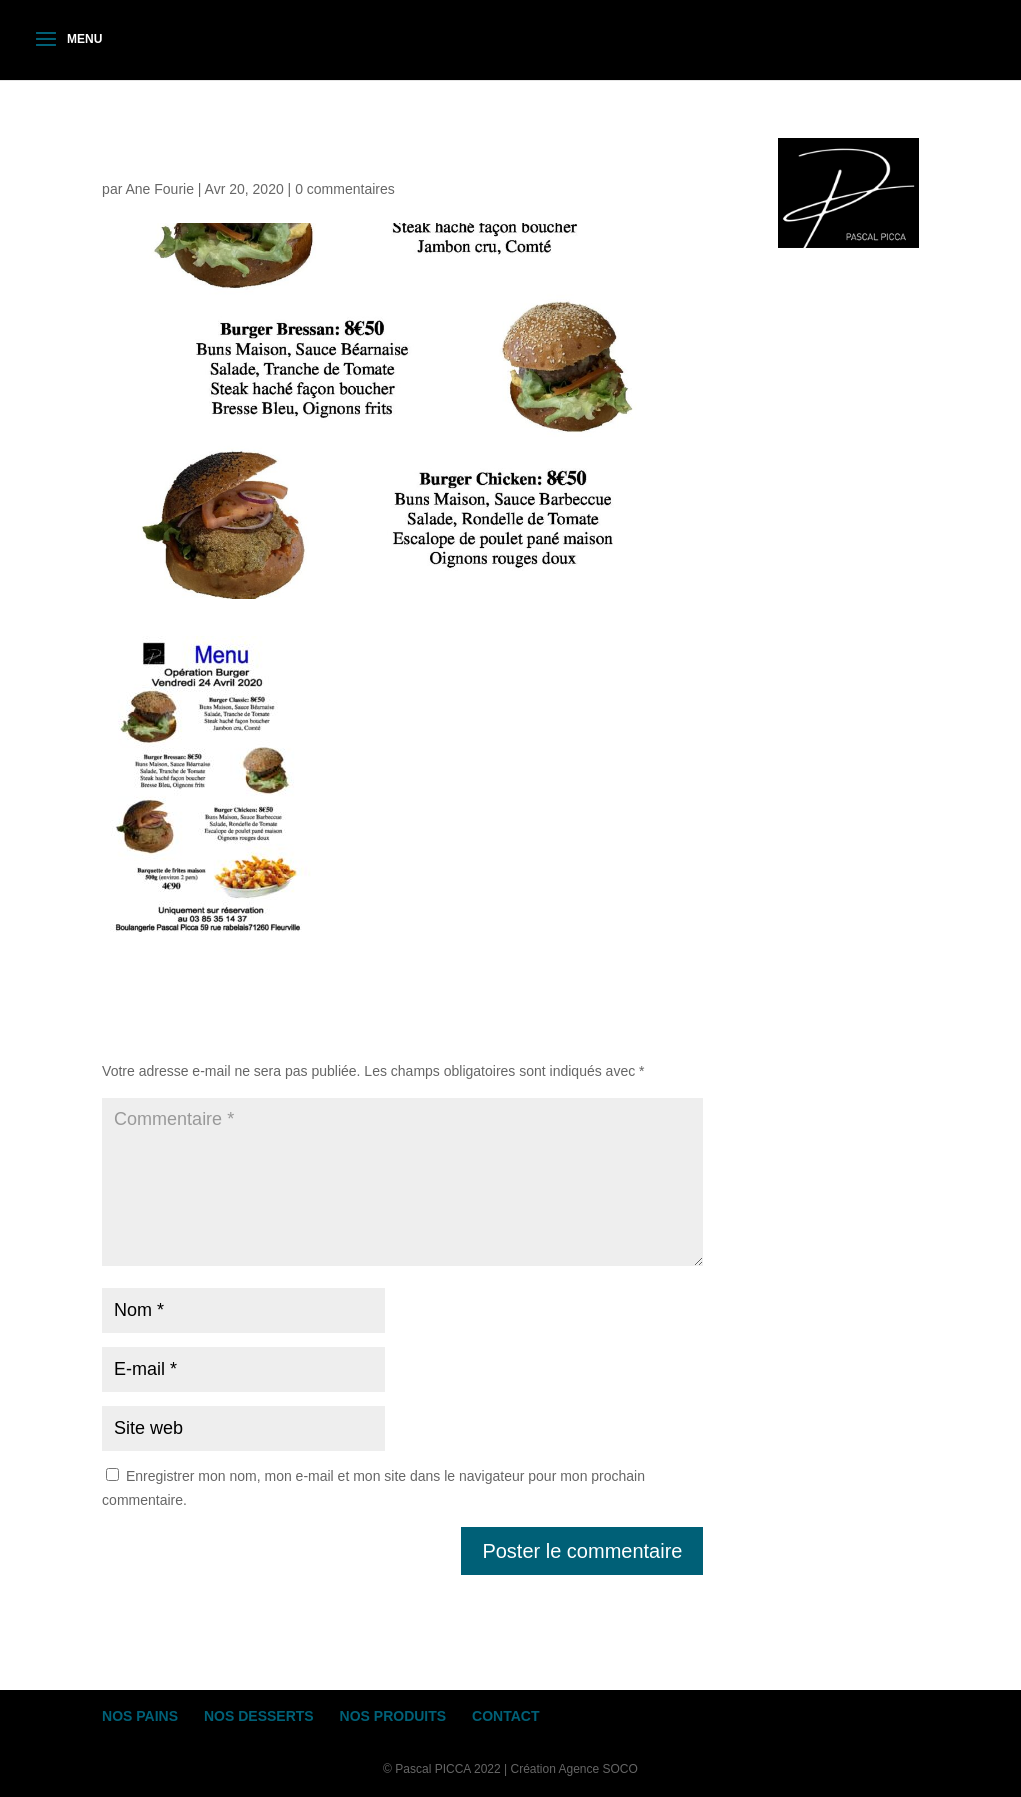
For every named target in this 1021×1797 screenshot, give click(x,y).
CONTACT (505, 1716)
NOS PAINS (140, 1716)
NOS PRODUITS (393, 1716)
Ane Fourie (159, 189)
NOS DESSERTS (259, 1716)
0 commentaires (345, 189)
